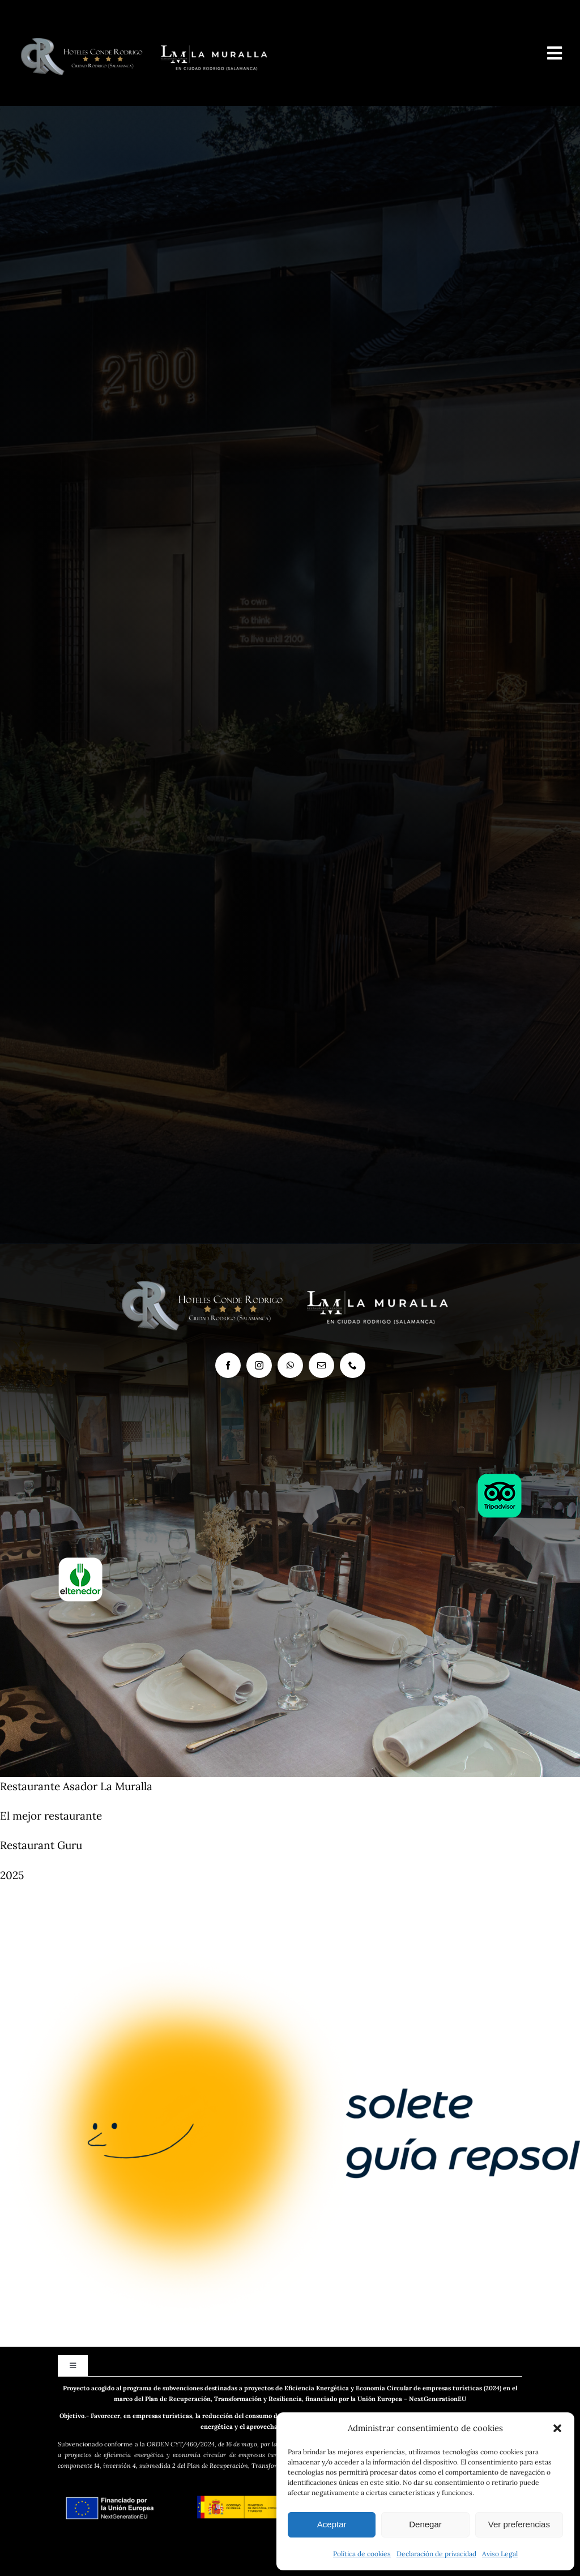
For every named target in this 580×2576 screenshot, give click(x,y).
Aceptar (332, 2524)
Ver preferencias (519, 2524)
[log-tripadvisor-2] (499, 1478)
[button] (557, 2428)
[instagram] (259, 1365)
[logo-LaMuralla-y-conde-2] (148, 28)
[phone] (352, 1365)
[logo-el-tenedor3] (80, 1562)
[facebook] (228, 1365)
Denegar (425, 2524)
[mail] (321, 1365)
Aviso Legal (500, 2553)
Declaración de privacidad (436, 2553)
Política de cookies (362, 2553)
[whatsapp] (290, 1365)
